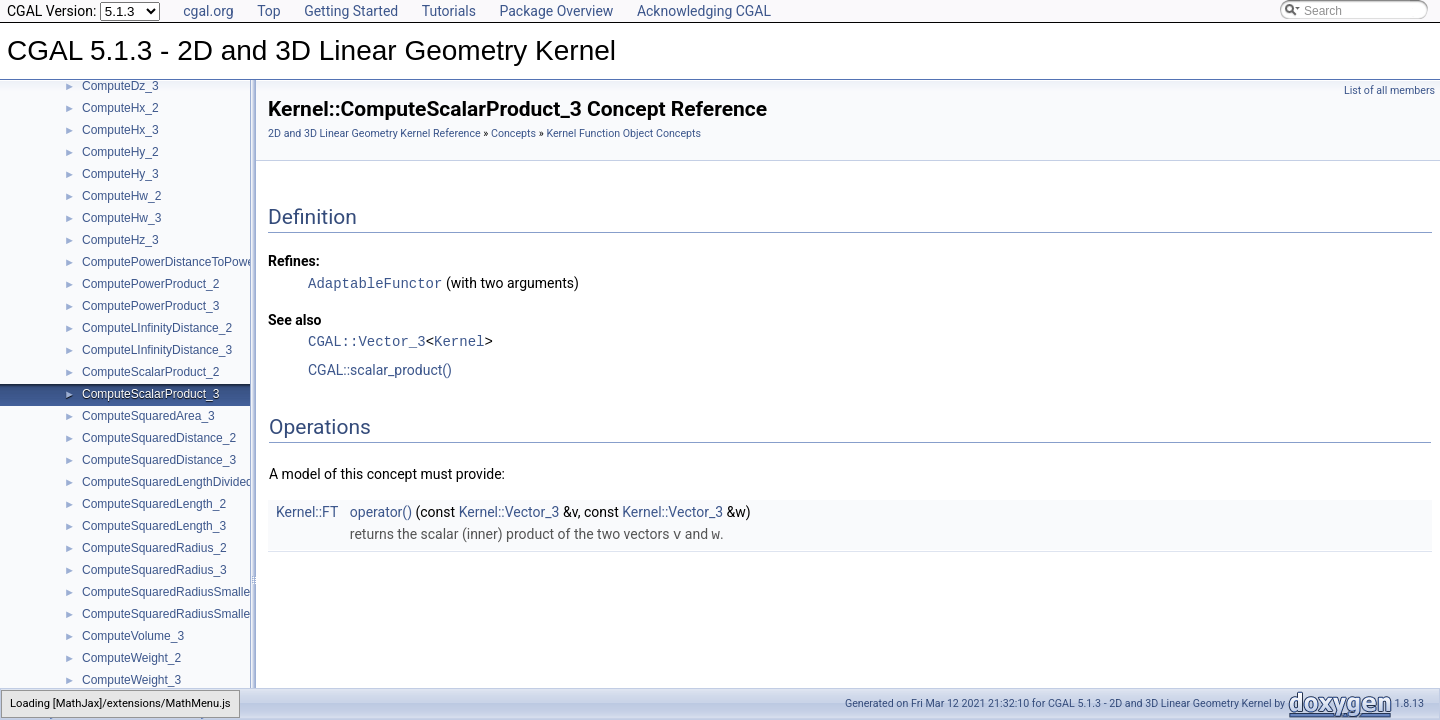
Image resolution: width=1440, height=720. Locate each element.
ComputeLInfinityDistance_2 (157, 328)
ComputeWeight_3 (131, 680)
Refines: (294, 261)
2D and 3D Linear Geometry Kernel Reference (374, 133)
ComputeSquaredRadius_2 (154, 548)
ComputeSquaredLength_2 (154, 504)
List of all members (1389, 90)
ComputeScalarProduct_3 (150, 394)
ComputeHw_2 (121, 196)
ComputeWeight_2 (131, 658)
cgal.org (208, 11)
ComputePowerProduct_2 (150, 284)
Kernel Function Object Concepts (623, 133)
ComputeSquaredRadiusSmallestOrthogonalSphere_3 (226, 614)
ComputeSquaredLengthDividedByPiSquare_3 (206, 482)
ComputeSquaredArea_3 (148, 416)
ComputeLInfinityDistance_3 (157, 350)
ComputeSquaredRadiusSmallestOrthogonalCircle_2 (222, 592)
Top (269, 11)
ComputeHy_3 (120, 174)
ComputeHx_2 (120, 108)
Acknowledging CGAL (704, 11)
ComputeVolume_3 (133, 636)
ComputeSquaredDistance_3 (159, 460)
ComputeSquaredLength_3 (154, 526)
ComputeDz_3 (120, 86)
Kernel (459, 340)
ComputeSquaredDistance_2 (159, 438)
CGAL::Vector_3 (367, 340)
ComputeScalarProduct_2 (150, 372)
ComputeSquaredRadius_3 (154, 570)
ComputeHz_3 (120, 240)
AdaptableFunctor (375, 282)
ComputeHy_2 (120, 152)
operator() (381, 511)
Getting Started (351, 11)
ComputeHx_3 (120, 130)
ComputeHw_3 (121, 218)
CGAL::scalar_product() (380, 369)
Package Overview (556, 11)
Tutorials (449, 11)
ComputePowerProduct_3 (150, 306)
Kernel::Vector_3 (509, 511)
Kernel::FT (307, 511)
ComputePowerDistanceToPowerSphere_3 (196, 262)
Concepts (513, 133)
